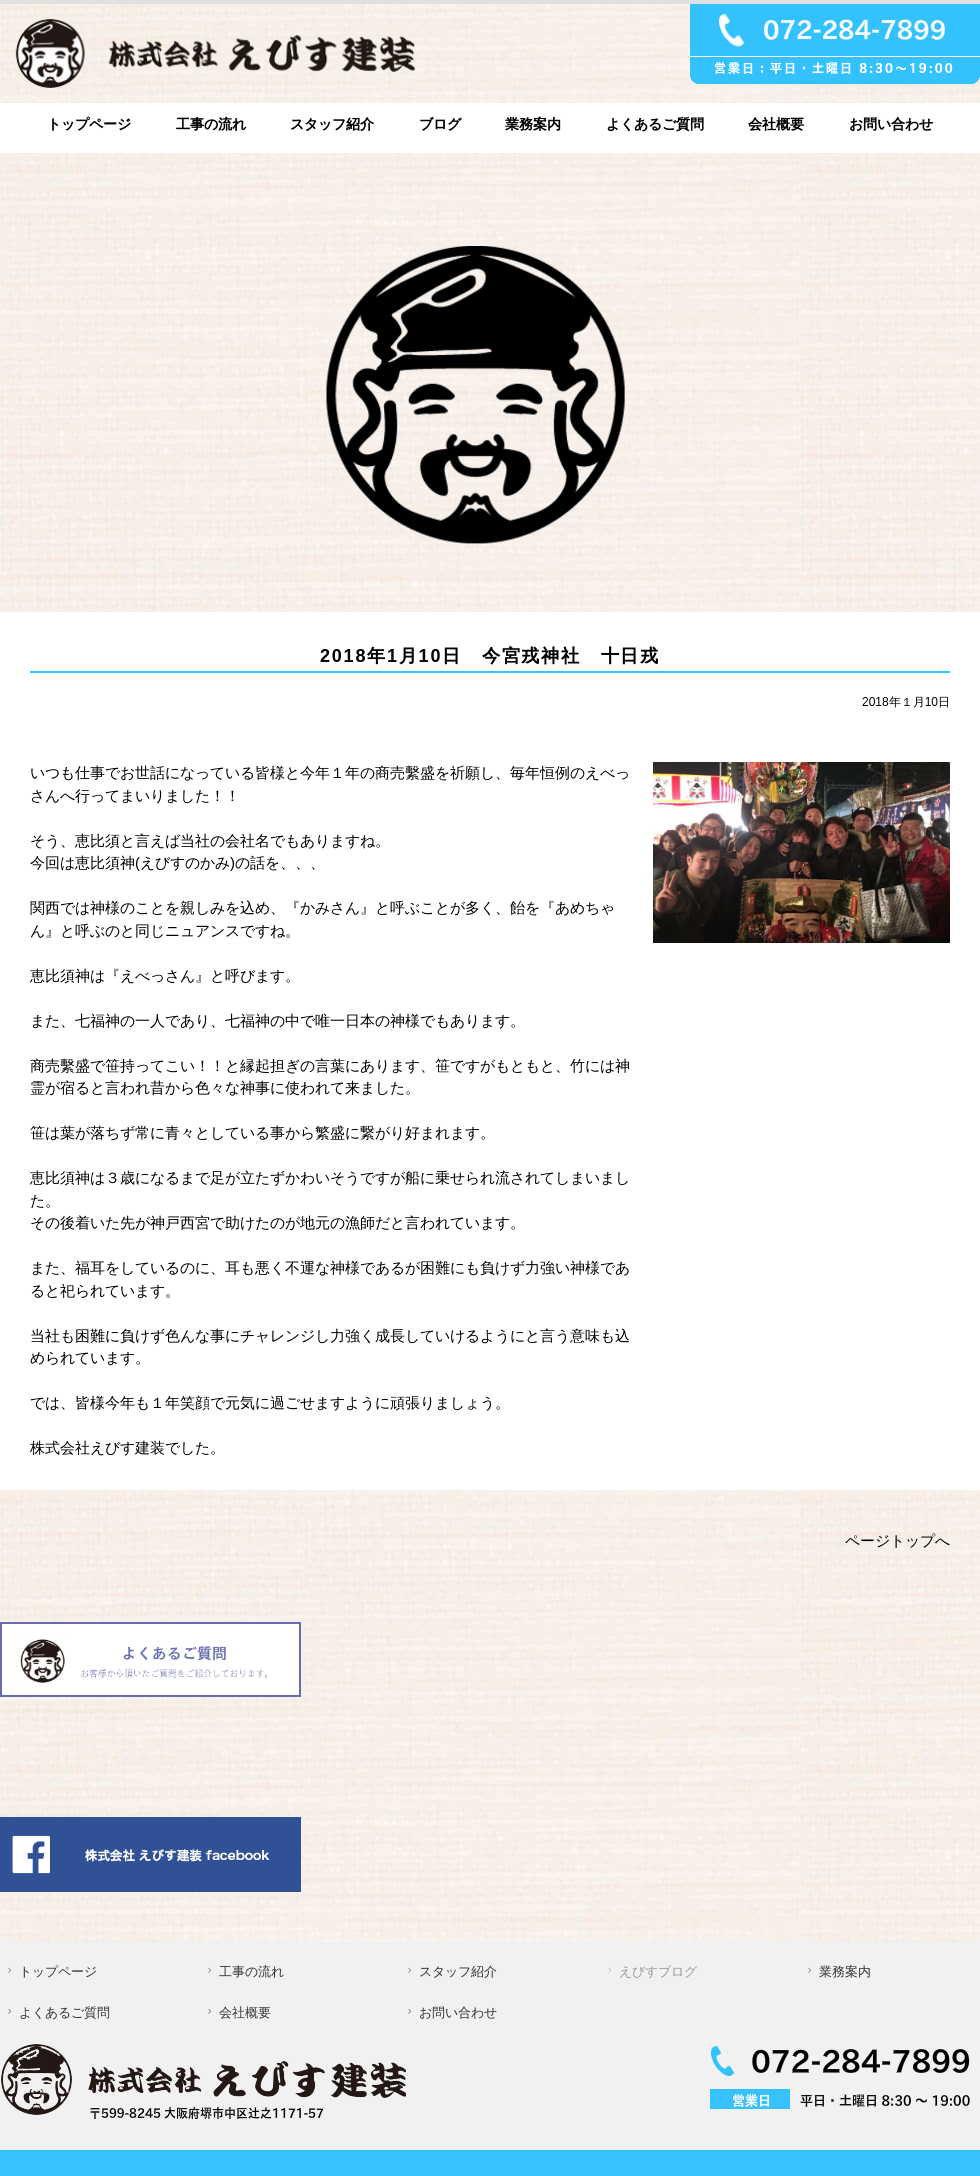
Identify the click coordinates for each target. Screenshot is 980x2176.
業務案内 (533, 124)
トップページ (89, 124)
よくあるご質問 (655, 124)
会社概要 (776, 124)
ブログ (440, 124)
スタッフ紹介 (332, 124)
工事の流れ (211, 124)
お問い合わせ (891, 124)
